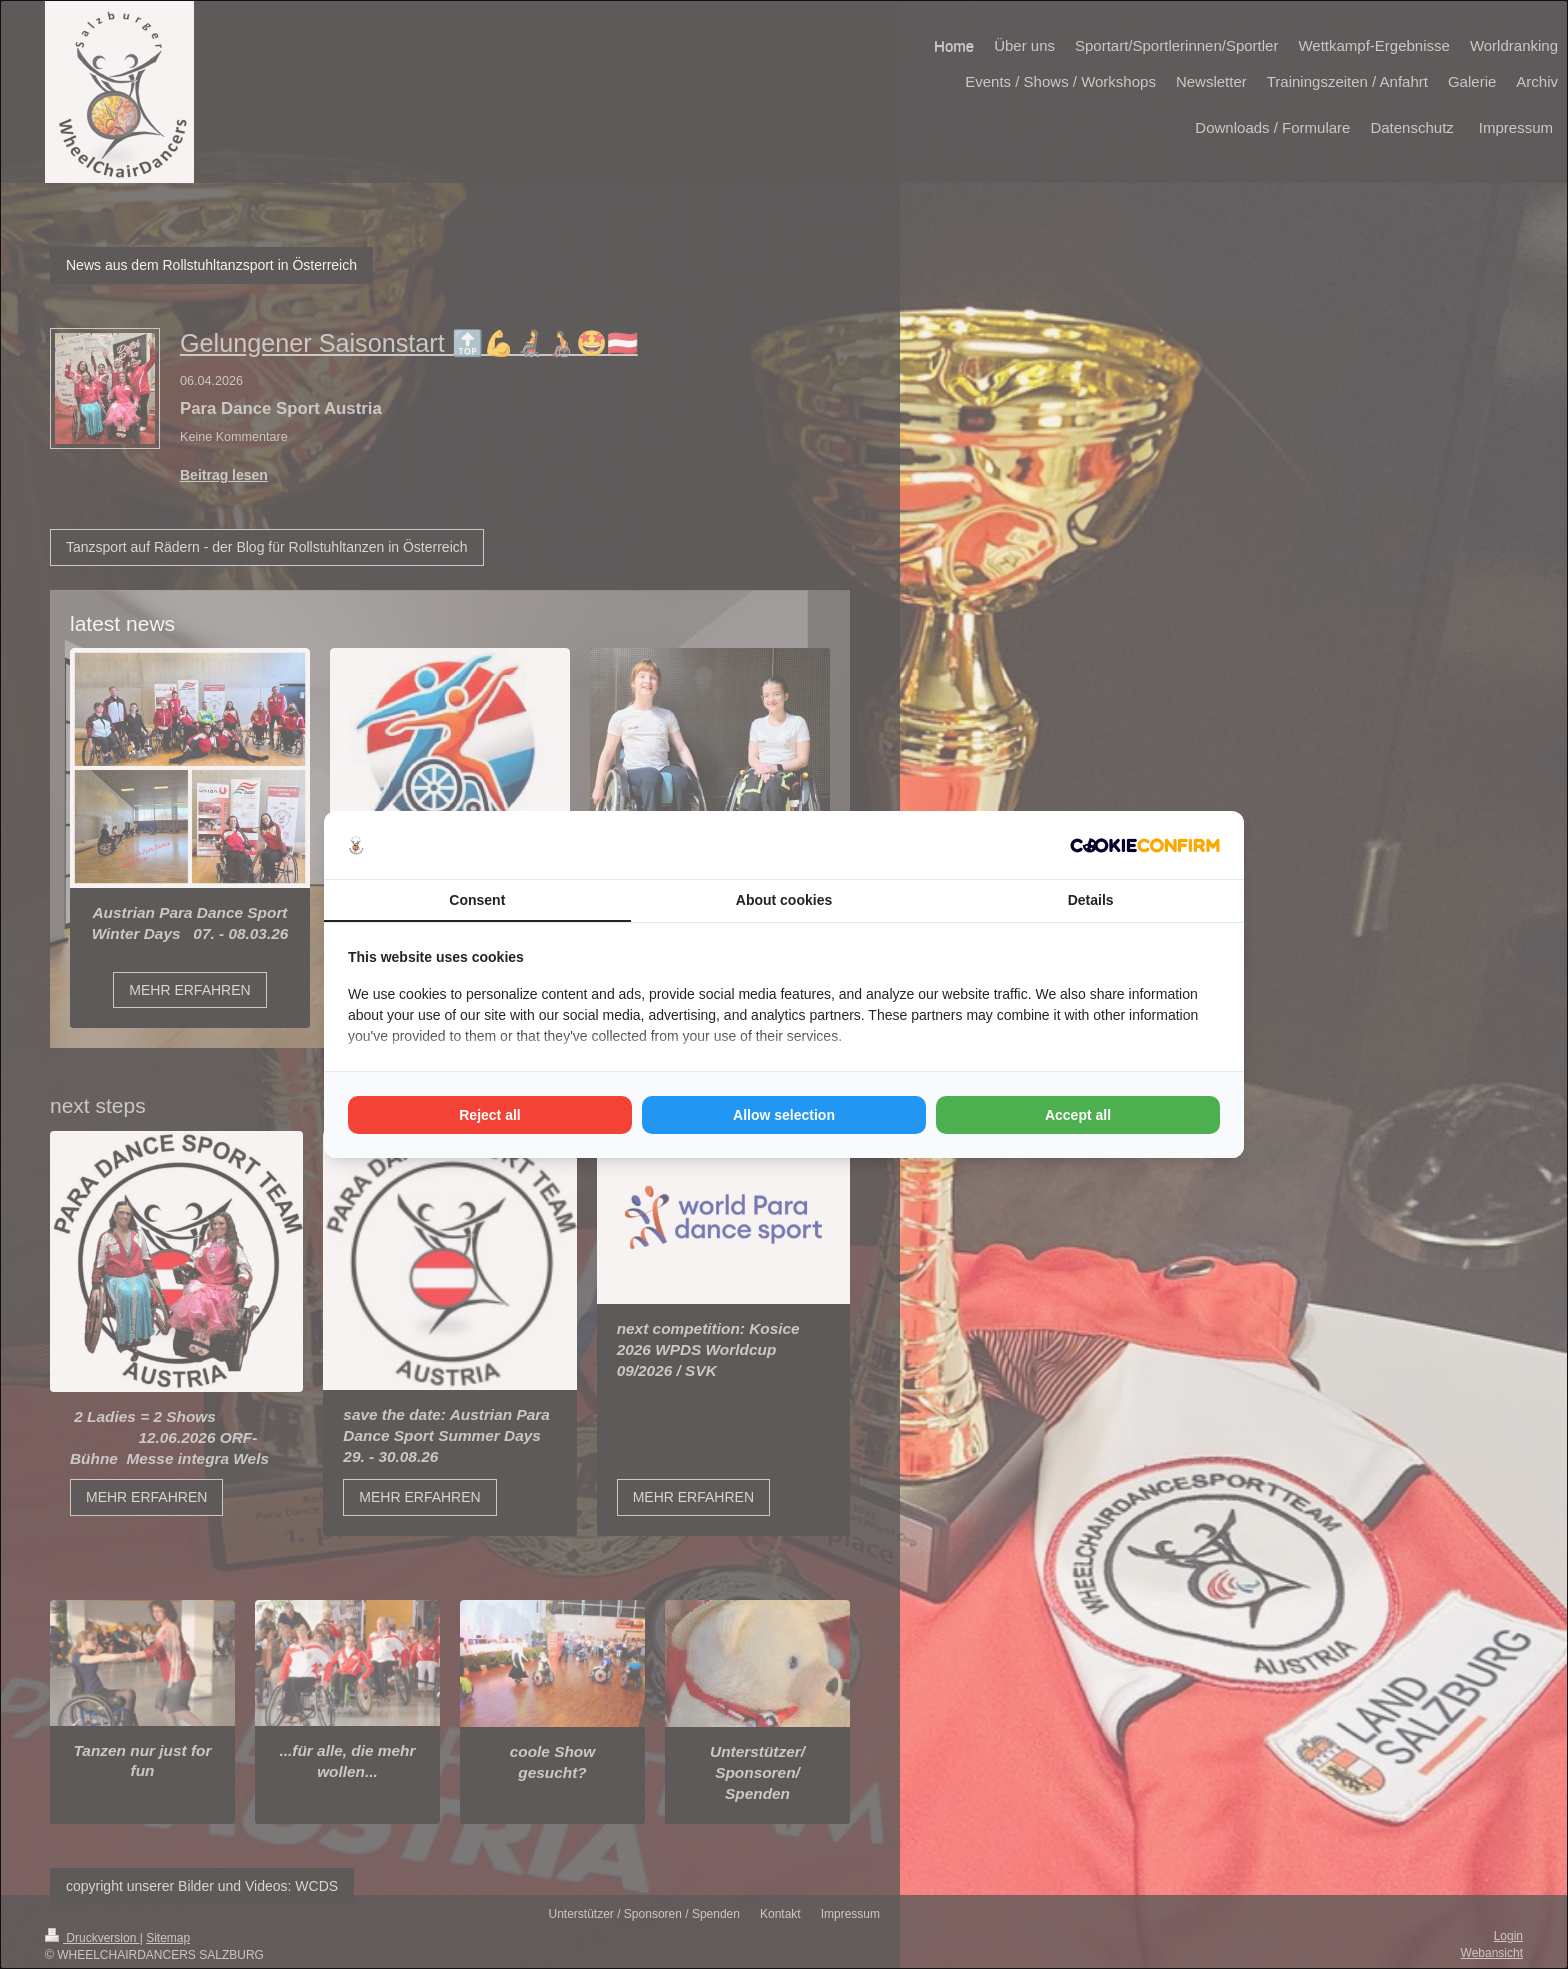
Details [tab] (1091, 900)
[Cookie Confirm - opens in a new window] (1145, 845)
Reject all (489, 1115)
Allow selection (784, 1115)
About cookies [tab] (784, 900)
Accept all (1078, 1115)
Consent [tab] (477, 900)
